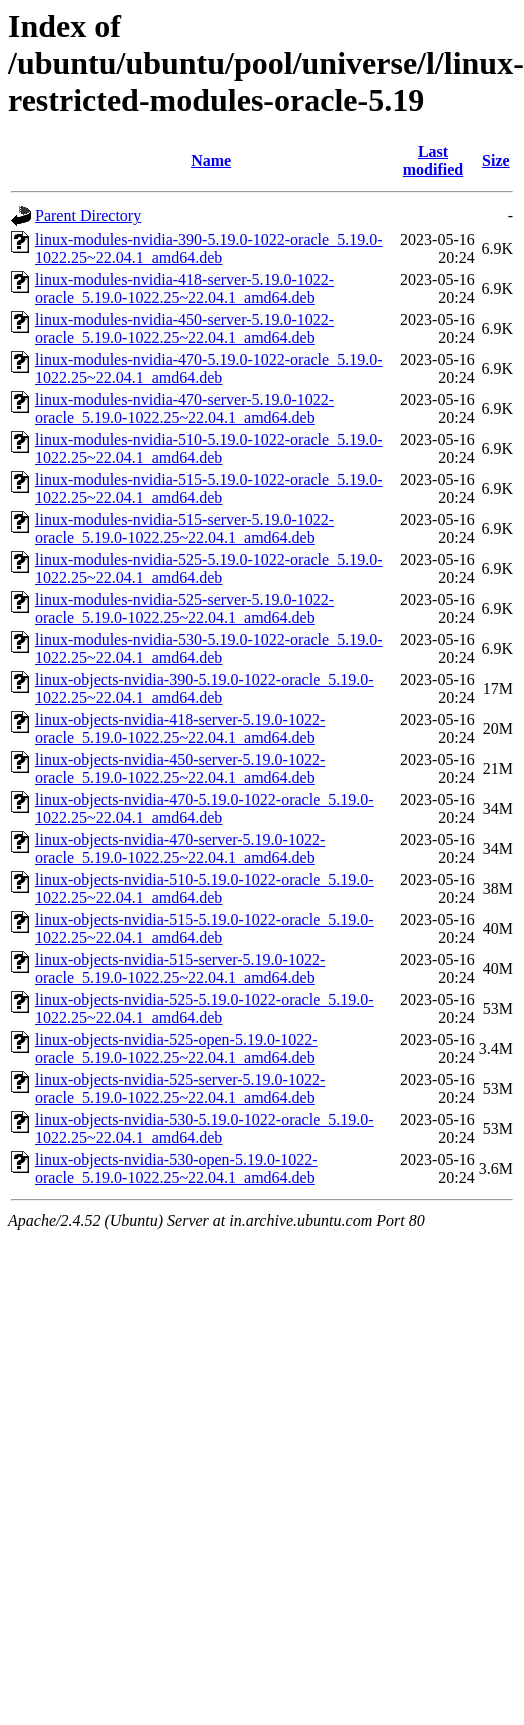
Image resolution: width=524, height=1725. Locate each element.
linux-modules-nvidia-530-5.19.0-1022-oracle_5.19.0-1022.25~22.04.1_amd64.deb (208, 648)
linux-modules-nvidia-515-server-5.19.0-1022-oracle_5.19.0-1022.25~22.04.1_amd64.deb (184, 528)
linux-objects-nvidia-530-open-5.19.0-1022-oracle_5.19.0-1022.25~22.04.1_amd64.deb (176, 1168)
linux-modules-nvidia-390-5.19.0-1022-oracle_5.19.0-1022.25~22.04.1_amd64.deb (208, 248)
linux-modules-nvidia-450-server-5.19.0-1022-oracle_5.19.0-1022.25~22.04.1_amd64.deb (184, 328)
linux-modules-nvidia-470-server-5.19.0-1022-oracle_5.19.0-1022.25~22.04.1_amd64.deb (184, 408)
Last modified (433, 160)
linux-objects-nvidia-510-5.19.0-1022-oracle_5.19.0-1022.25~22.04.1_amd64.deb (204, 888)
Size (496, 160)
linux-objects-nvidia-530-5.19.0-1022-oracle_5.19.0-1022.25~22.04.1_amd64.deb (204, 1128)
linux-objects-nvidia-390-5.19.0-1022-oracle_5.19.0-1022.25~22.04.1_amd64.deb (204, 688)
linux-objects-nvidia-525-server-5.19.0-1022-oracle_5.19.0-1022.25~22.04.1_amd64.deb (180, 1088)
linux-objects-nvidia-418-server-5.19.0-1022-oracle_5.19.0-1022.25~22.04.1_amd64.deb (180, 728)
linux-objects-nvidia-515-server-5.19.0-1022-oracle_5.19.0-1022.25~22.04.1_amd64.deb (180, 968)
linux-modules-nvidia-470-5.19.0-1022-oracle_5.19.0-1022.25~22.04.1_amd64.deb (208, 368)
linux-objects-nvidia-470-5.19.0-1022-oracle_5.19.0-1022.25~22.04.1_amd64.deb (204, 808)
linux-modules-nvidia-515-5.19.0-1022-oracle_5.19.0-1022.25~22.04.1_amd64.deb (208, 488)
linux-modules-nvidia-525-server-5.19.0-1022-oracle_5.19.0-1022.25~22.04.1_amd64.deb (184, 608)
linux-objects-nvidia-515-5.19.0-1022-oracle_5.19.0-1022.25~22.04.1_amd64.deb (204, 928)
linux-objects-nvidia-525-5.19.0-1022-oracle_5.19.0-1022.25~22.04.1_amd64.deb (204, 1008)
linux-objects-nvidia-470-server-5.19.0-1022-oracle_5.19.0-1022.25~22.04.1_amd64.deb (180, 848)
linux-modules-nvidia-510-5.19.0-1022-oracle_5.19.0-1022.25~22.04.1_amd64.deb (208, 448)
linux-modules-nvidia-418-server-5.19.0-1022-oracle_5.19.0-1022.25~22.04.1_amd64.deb (184, 288)
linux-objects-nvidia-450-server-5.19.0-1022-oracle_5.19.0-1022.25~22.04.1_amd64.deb (180, 768)
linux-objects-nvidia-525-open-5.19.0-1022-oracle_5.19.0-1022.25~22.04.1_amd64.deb (176, 1048)
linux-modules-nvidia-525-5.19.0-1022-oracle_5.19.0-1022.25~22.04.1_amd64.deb (208, 568)
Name (211, 160)
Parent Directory (88, 215)
